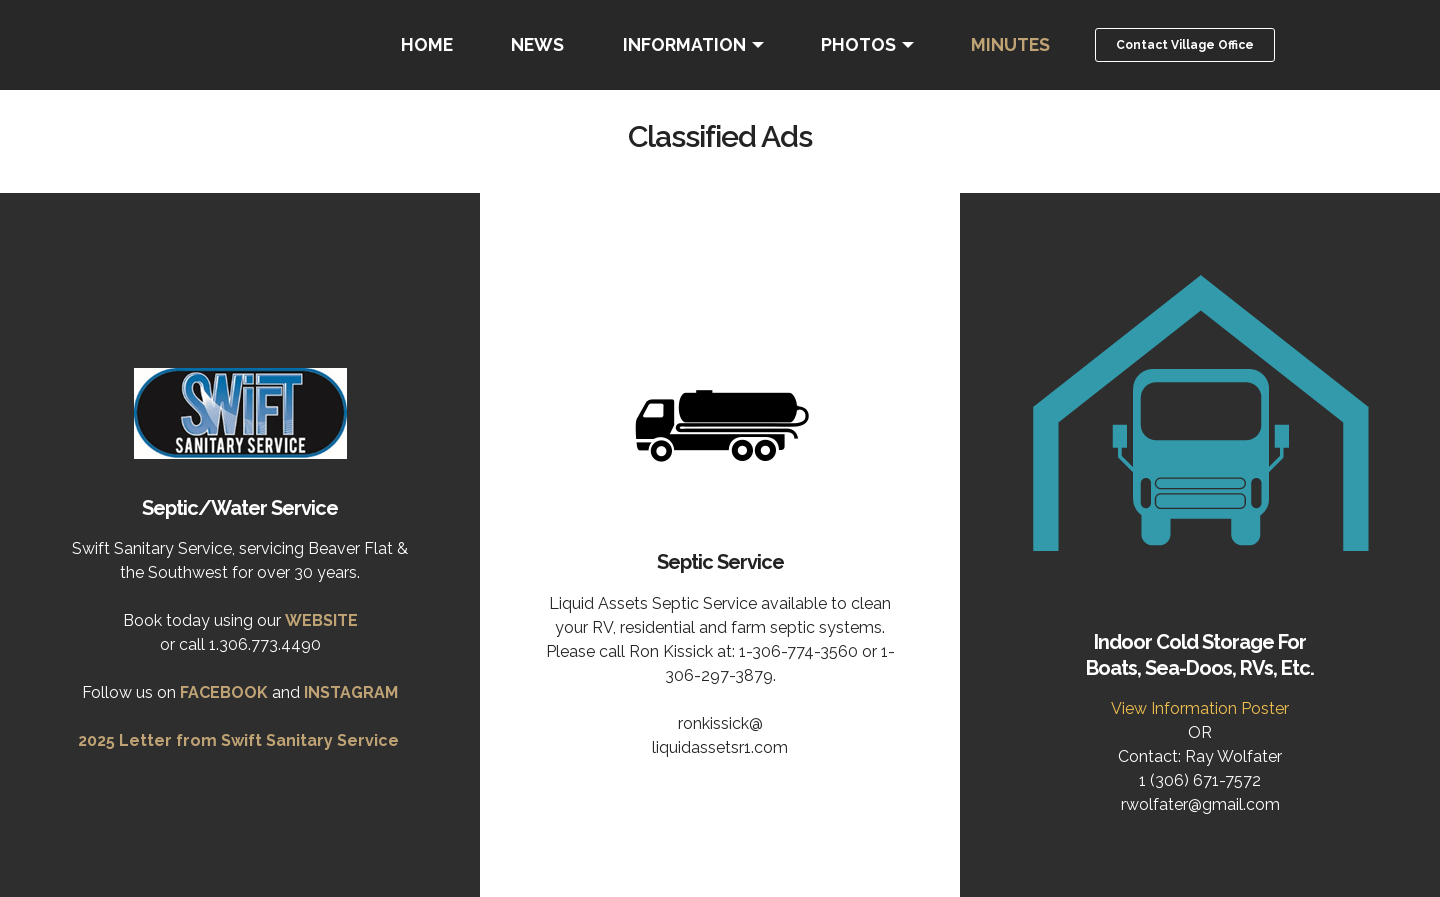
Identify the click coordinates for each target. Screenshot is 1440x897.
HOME (427, 44)
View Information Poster (1200, 708)
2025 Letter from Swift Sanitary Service (238, 740)
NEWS (537, 44)
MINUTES (1010, 44)
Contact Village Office (1185, 45)
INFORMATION (684, 44)
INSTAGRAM (351, 692)
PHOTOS (858, 44)
